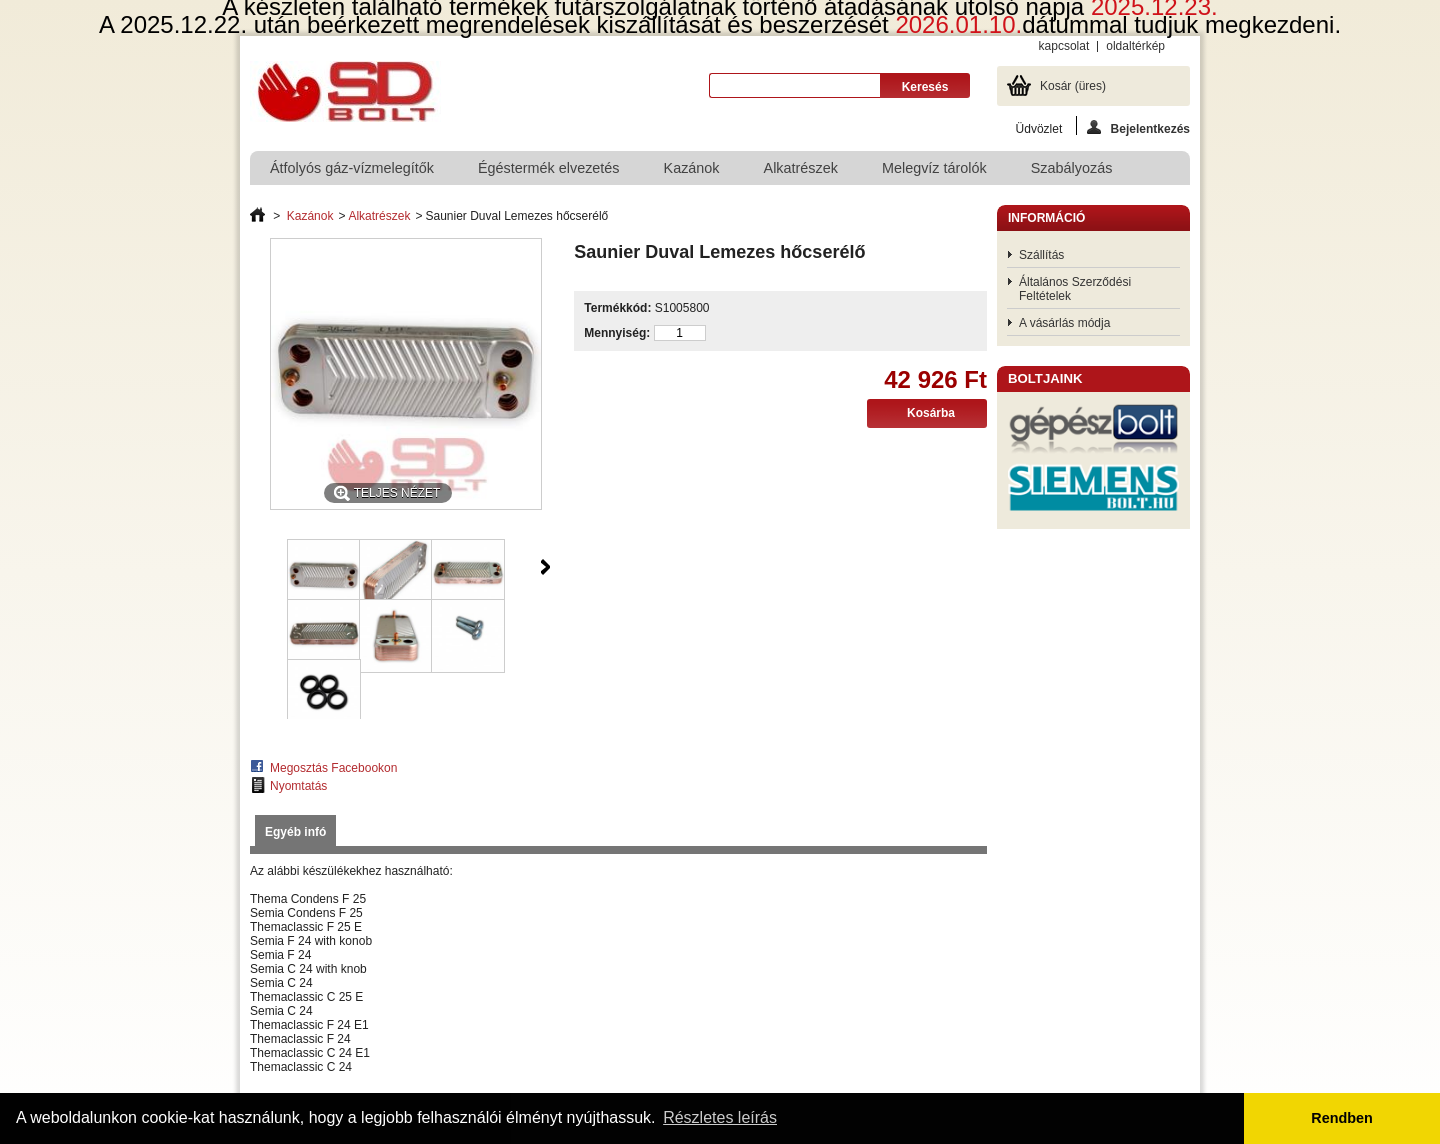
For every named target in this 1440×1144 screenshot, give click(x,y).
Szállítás (1041, 255)
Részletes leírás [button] (720, 1117)
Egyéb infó (295, 832)
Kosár (1073, 86)
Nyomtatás (298, 786)
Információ (1046, 218)
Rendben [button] (1342, 1118)
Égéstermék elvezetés (549, 168)
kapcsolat (1064, 46)
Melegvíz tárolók (934, 168)
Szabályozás (1072, 168)
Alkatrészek (801, 168)
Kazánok (692, 168)
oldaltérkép (1135, 46)
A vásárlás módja (1064, 323)
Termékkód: (617, 308)
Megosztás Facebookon (333, 768)
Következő (545, 567)
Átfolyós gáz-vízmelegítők (352, 168)
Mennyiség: (617, 333)
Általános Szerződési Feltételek (1075, 289)
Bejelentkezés (1138, 127)
